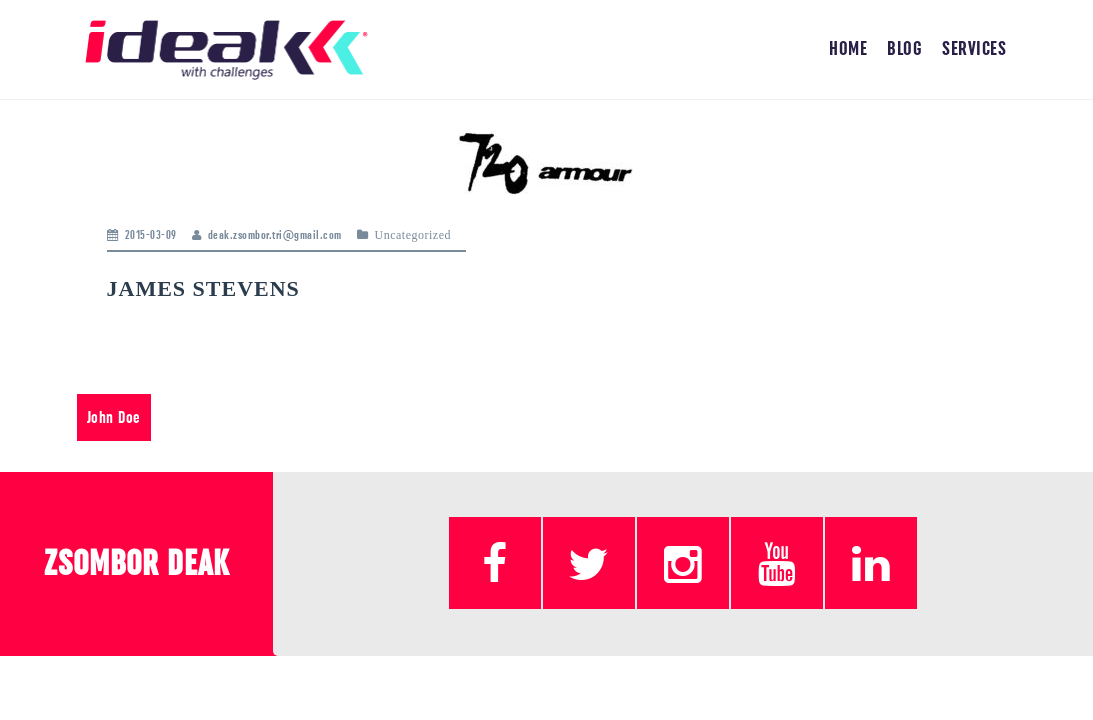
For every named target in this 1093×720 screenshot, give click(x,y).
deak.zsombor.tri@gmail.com (275, 235)
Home (848, 49)
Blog (904, 49)
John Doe (114, 417)
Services (974, 49)
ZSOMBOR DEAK (136, 564)
